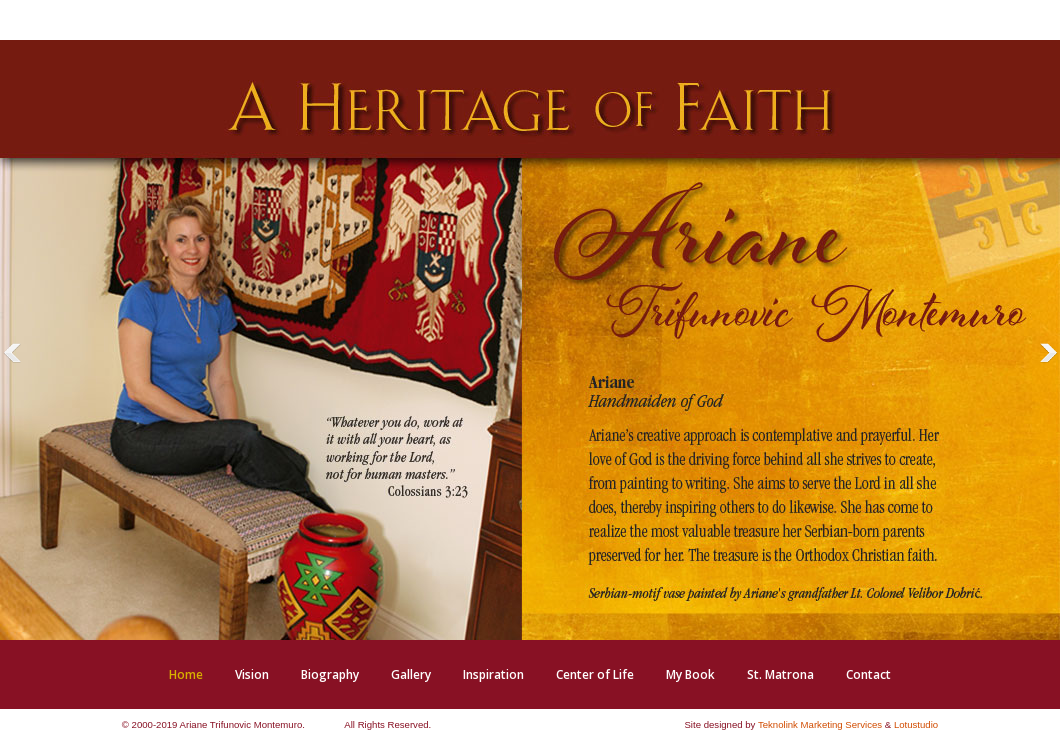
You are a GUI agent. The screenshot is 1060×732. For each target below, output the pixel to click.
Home (186, 674)
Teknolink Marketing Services (820, 724)
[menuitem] (186, 674)
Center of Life (595, 674)
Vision (252, 674)
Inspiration (493, 674)
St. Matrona (780, 674)
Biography (330, 674)
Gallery (411, 674)
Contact (868, 674)
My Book (690, 674)
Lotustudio (916, 724)
